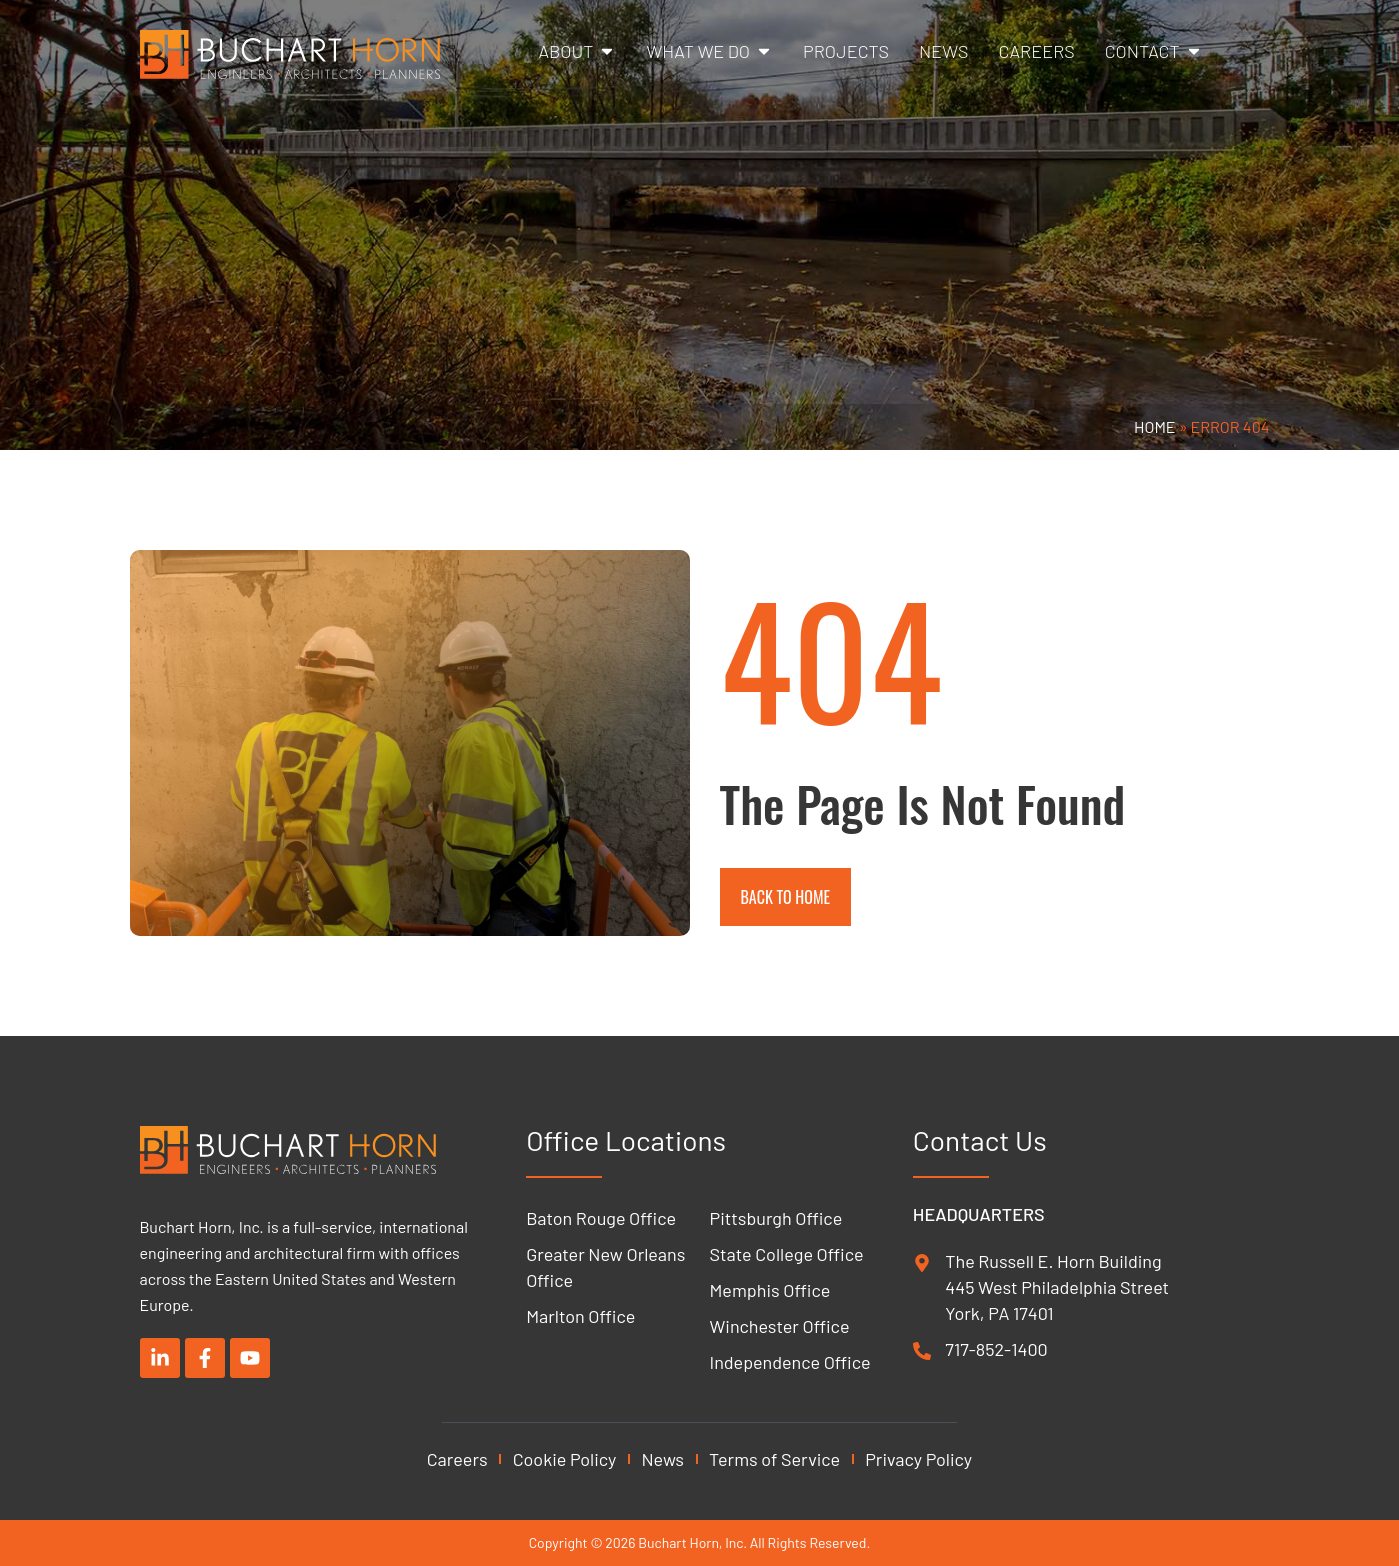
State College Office (787, 1254)
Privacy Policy (918, 1459)
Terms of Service (774, 1459)
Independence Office (790, 1362)
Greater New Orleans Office (605, 1267)
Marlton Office (580, 1316)
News (662, 1459)
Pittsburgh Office (776, 1218)
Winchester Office (780, 1326)
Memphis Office (770, 1290)
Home (1155, 426)
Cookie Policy (565, 1459)
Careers (457, 1459)
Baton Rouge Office (601, 1218)
